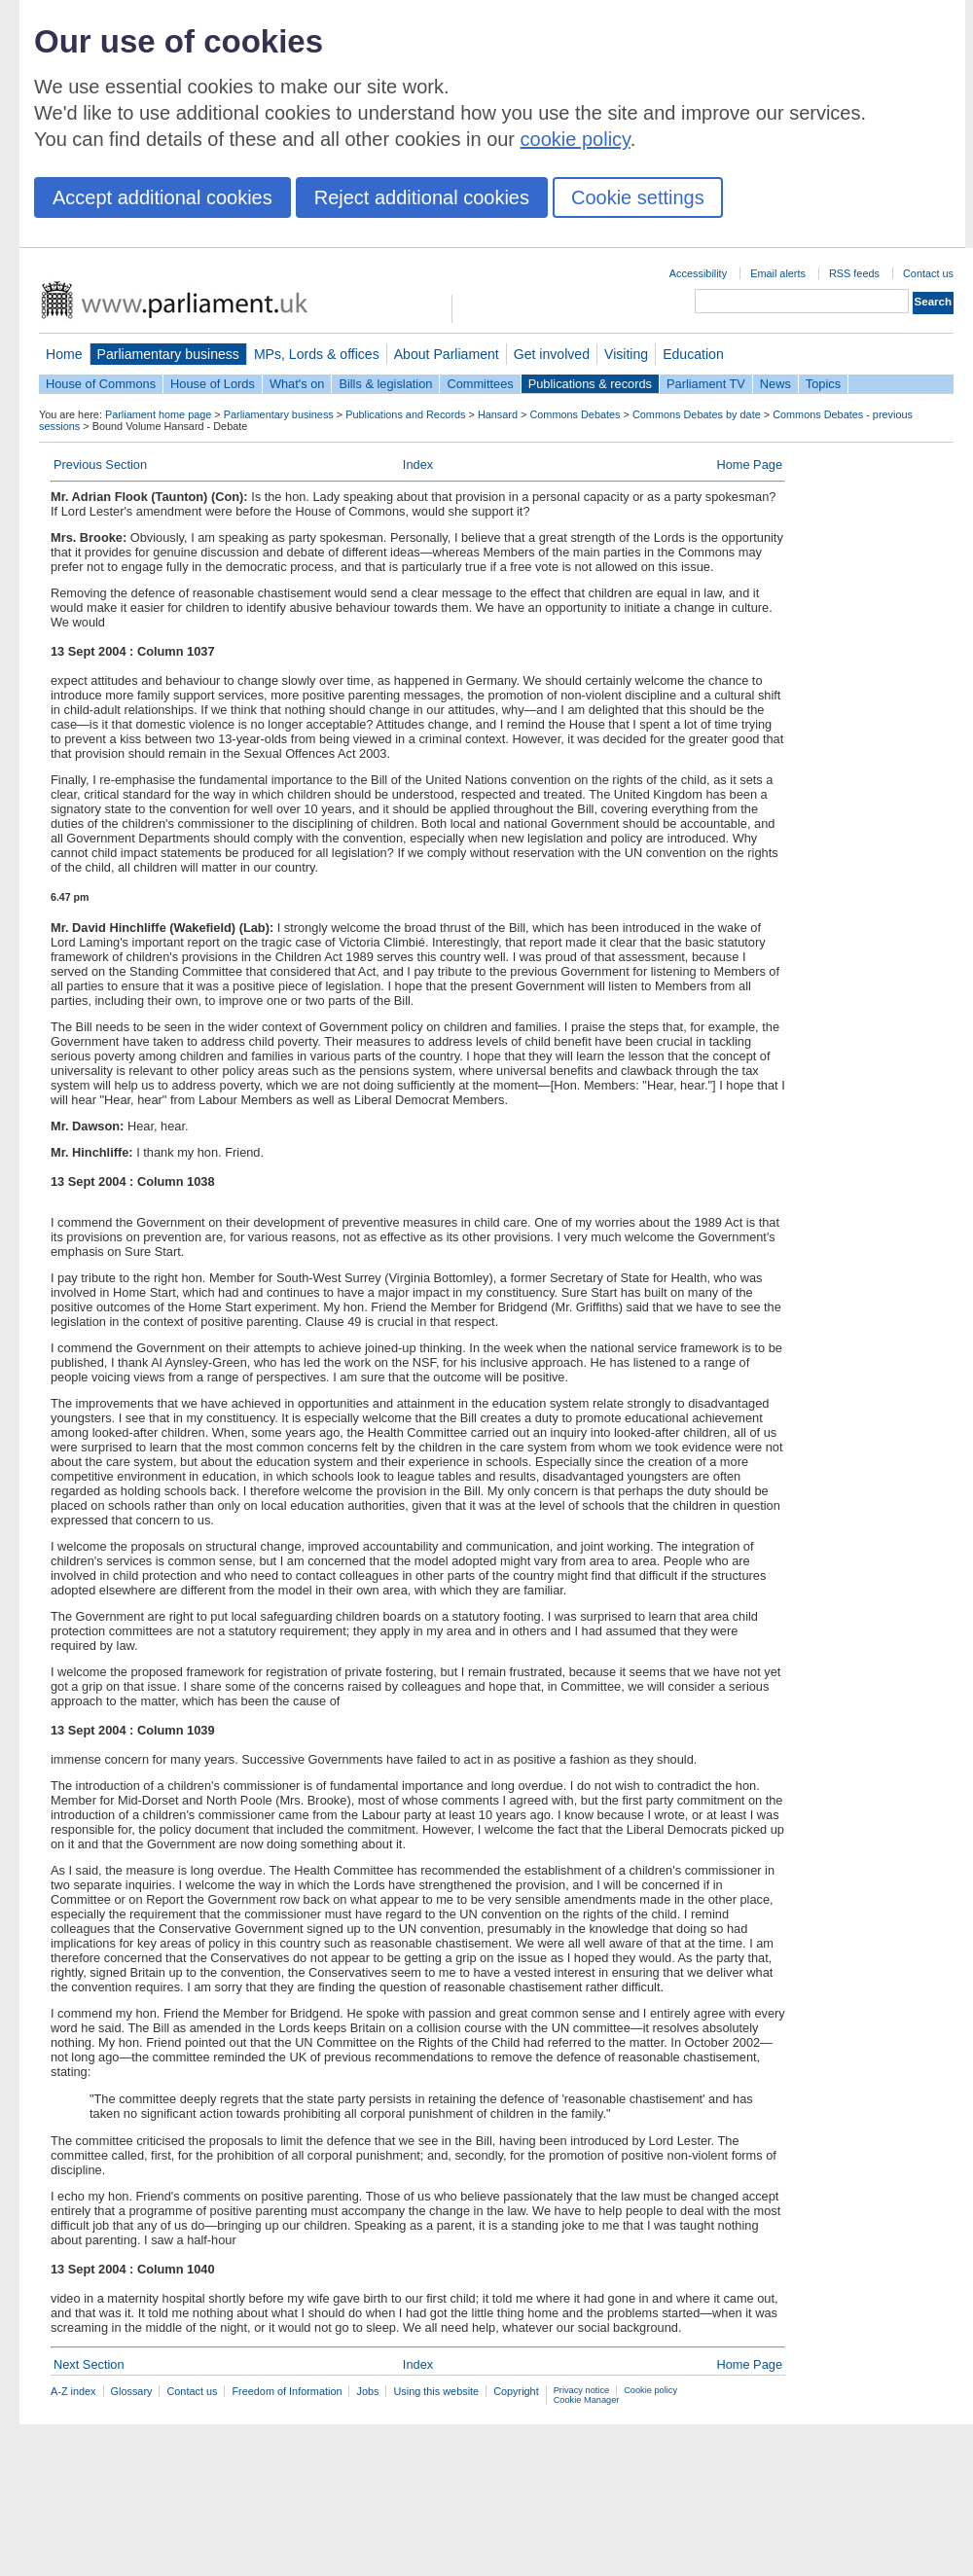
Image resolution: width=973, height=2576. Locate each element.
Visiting (626, 354)
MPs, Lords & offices (316, 354)
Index (418, 464)
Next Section (89, 2364)
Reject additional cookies (421, 197)
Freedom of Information (287, 2391)
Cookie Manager (587, 2400)
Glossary (132, 2391)
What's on (297, 383)
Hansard (498, 414)
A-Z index (73, 2391)
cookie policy (576, 139)
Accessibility (698, 273)
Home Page (749, 464)
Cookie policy (650, 2390)
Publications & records (590, 383)
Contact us (928, 273)
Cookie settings (637, 197)
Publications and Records (405, 414)
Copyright (516, 2391)
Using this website (436, 2391)
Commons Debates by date (696, 414)
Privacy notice (581, 2390)
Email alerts (778, 273)
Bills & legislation (385, 383)
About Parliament (446, 354)
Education (693, 354)
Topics (823, 383)
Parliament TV (706, 383)
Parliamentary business (168, 354)
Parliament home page (158, 414)
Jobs (367, 2391)
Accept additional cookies (162, 197)
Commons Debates (574, 414)
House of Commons (101, 383)
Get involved (552, 354)
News (775, 383)
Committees (480, 383)
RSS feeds (854, 273)
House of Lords (212, 383)
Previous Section (100, 464)
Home (64, 354)
